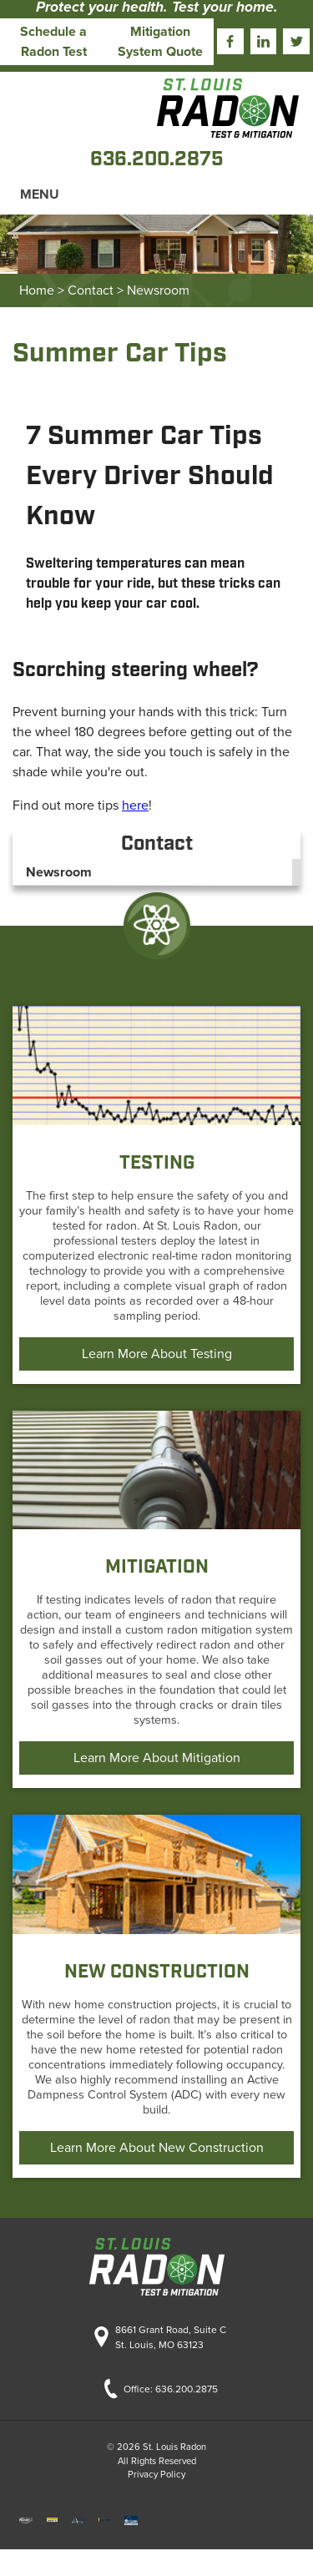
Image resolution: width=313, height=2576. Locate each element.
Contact (91, 290)
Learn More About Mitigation (156, 1758)
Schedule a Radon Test (53, 41)
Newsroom (158, 290)
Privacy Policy (156, 2474)
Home (36, 290)
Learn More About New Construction (157, 2147)
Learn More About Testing (157, 1354)
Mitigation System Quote (160, 41)
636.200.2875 (186, 2389)
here (135, 805)
